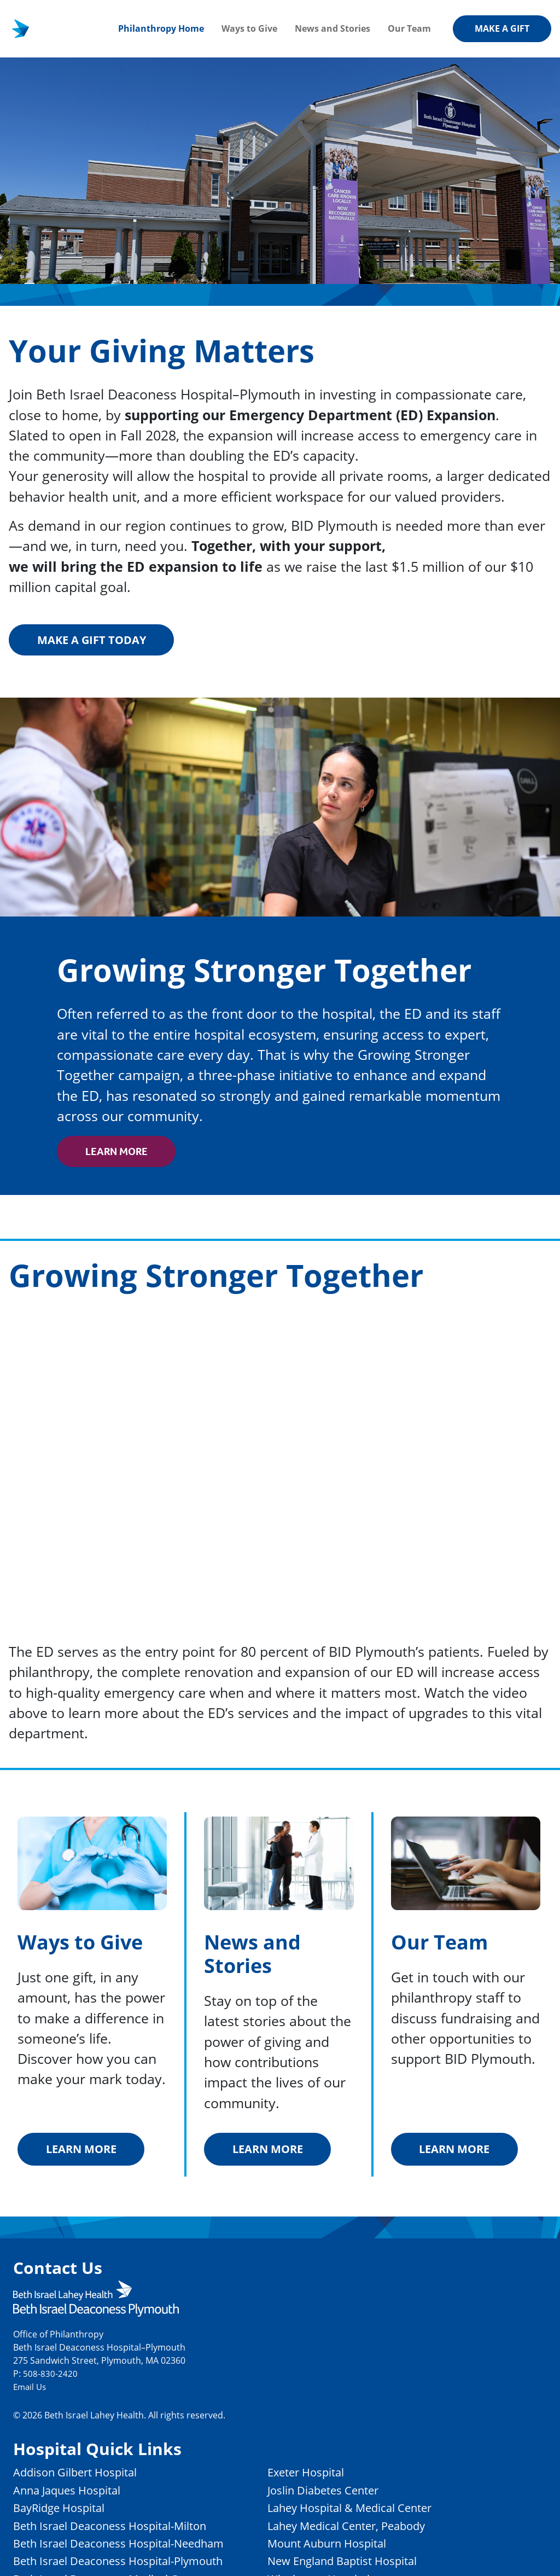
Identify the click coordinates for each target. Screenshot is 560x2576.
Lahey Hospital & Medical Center (380, 2511)
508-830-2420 (50, 2377)
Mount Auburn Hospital (356, 2546)
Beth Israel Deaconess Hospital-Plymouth (129, 2564)
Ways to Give (249, 28)
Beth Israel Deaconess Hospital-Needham (129, 2546)
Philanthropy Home (161, 28)
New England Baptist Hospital (372, 2564)
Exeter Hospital (332, 2476)
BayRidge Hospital (63, 2511)
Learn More (120, 1153)
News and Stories (332, 28)
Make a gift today (96, 640)
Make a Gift (502, 28)
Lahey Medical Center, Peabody (376, 2529)
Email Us (31, 2390)
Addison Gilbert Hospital (81, 2476)
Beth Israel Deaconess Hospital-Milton (120, 2529)
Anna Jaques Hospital (73, 2493)
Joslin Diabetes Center (351, 2493)
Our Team (409, 28)
